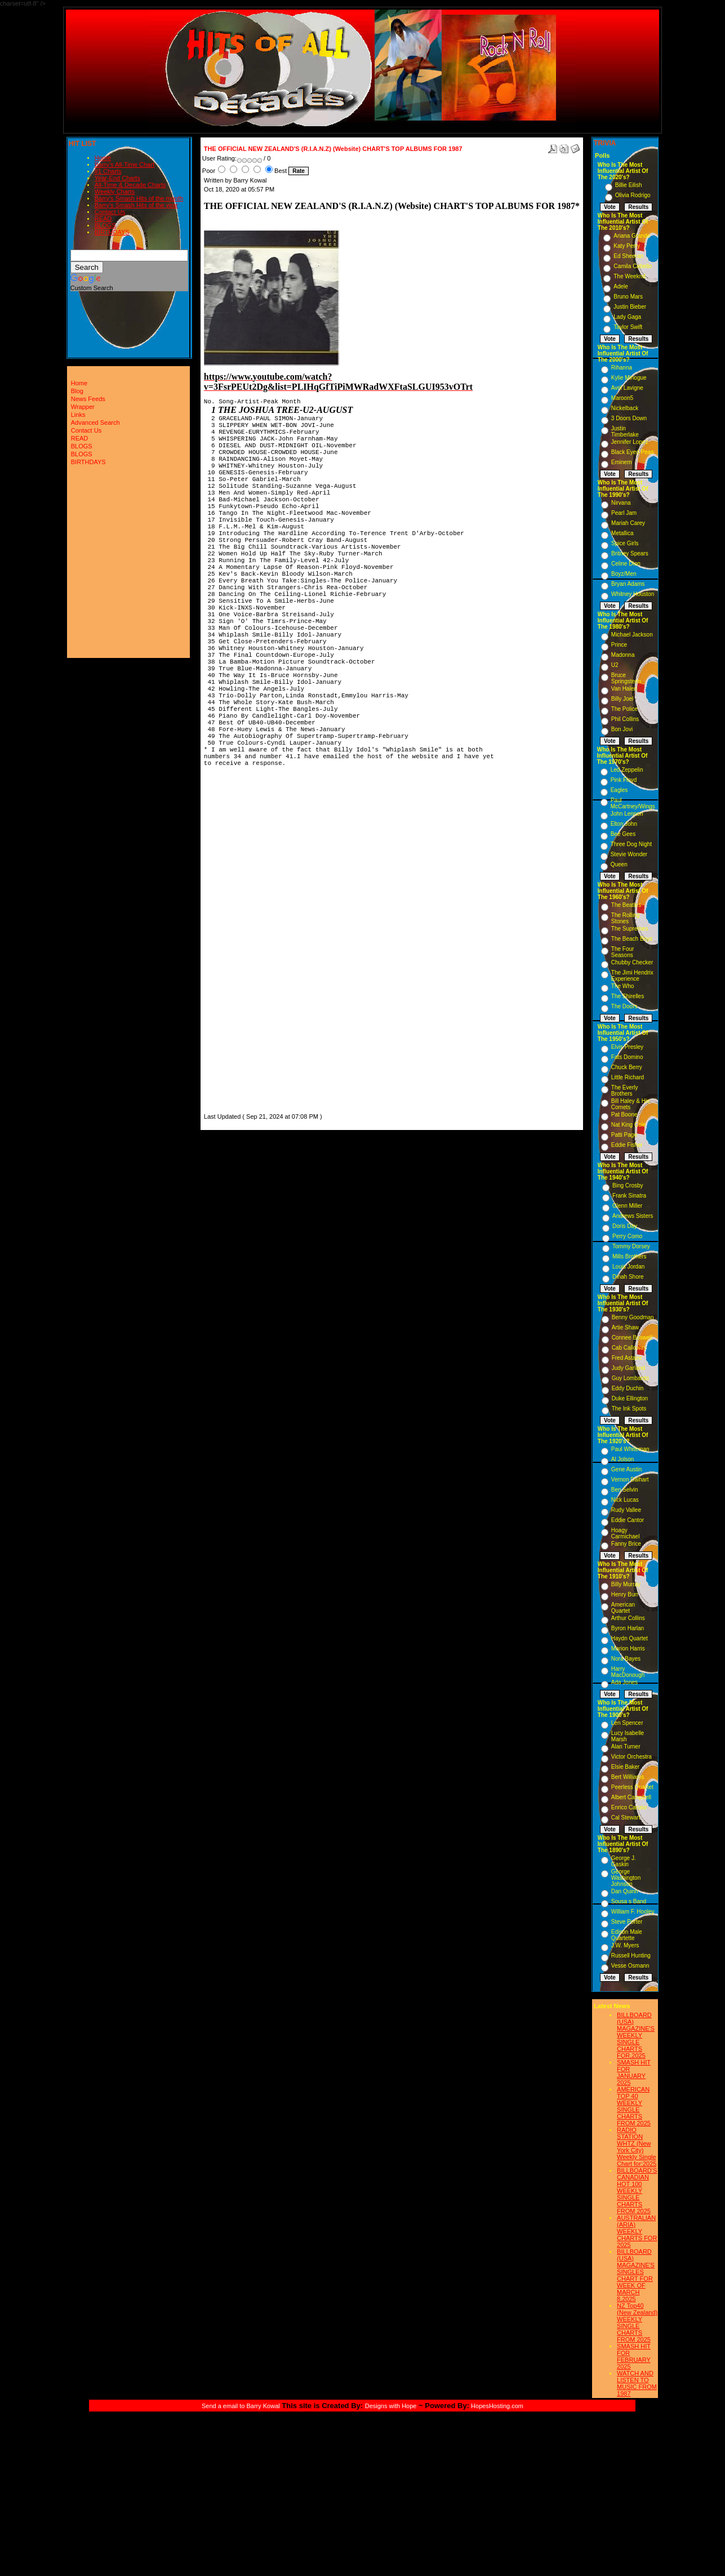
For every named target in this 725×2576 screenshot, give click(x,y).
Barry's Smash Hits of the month (139, 198)
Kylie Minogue (629, 378)
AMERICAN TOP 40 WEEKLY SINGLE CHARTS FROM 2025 (634, 2106)
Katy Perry (626, 246)
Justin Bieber (629, 307)
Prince (619, 645)
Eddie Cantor (627, 1520)
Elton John (624, 824)
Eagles (619, 790)
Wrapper (83, 406)
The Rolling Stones (625, 918)
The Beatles (626, 905)
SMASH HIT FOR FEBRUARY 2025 (634, 2356)
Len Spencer (627, 1723)
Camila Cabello (632, 266)
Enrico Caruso (629, 1807)
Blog (77, 391)
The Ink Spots (629, 1408)
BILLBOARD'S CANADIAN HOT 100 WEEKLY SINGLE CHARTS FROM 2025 (637, 2190)
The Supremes (629, 929)
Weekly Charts (115, 191)
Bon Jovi (622, 729)
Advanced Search (95, 422)
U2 (615, 665)
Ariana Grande (631, 236)
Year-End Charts (117, 178)
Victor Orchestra (631, 1757)
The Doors (624, 1006)
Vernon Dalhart (630, 1479)
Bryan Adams (627, 584)
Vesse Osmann (630, 1966)
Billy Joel (622, 699)
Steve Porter (627, 1922)
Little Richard (627, 1077)
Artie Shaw (625, 1327)
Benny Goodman (633, 1317)
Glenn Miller (627, 1206)
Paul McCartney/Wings (633, 803)
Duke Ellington (630, 1398)
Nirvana (620, 503)
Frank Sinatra (629, 1196)
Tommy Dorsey (631, 1246)
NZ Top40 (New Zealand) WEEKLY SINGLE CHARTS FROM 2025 (637, 2322)
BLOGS (105, 225)
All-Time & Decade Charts (130, 184)
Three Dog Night (631, 844)
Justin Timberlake (625, 431)
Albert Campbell (631, 1797)
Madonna (623, 655)
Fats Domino (627, 1057)
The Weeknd (629, 276)
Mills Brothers (629, 1256)
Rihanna (621, 367)
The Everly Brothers (624, 1090)
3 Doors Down (629, 418)
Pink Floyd (624, 780)
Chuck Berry (626, 1067)
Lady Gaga (627, 317)
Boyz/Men (623, 574)
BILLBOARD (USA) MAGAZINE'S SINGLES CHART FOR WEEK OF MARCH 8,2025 (636, 2275)
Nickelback (624, 408)
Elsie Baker (625, 1767)
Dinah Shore (628, 1277)
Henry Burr (624, 1594)
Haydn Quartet (629, 1638)
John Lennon (627, 814)
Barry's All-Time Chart (124, 164)
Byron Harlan (627, 1628)
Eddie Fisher (627, 1145)
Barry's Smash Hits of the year (136, 205)
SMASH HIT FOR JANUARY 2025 (634, 2072)
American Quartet (623, 1607)
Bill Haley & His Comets (630, 1104)
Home (103, 157)
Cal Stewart (626, 1817)
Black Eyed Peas (632, 452)
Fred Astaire (627, 1358)
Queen (619, 864)
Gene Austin (626, 1469)
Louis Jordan (628, 1266)
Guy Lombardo (630, 1378)
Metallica (622, 533)
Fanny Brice (626, 1544)
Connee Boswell (632, 1337)
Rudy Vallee (626, 1510)
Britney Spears (629, 553)
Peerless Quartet (632, 1787)
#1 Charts (108, 171)
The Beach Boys (631, 939)
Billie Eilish (628, 185)
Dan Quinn (624, 1891)
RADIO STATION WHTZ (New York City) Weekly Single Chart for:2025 (636, 2146)
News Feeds (88, 398)
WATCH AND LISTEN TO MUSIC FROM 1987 (637, 2383)
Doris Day (624, 1226)
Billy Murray (626, 1584)
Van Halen (624, 689)
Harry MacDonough (627, 1672)
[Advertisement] (238, 942)
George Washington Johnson (626, 1877)
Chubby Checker (632, 962)
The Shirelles (627, 996)
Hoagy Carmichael (625, 1533)
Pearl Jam (624, 513)
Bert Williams (627, 1777)
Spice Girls (624, 543)
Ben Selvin (624, 1490)
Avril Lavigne (627, 388)
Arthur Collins (628, 1618)
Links (78, 414)
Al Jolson (622, 1459)
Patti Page (624, 1135)
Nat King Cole (628, 1125)
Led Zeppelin (627, 770)
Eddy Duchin (628, 1388)
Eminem (621, 462)
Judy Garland (628, 1368)
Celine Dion (626, 563)
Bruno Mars (628, 296)
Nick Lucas (625, 1500)
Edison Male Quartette (626, 1935)
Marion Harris (628, 1648)
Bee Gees (623, 834)
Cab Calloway (629, 1348)
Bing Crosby (627, 1185)
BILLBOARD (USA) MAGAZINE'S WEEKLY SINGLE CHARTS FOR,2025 (636, 2035)
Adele (620, 286)
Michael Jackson (632, 634)
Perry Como (627, 1236)
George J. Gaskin (623, 1861)
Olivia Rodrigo (633, 195)
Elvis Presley (627, 1047)
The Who (622, 986)
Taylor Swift (627, 327)
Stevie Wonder (629, 854)
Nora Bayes (626, 1659)
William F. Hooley (633, 1911)
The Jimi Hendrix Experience (632, 975)
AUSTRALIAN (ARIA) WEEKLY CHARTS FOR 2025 (637, 2231)
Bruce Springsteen (626, 678)
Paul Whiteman (630, 1449)
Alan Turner (626, 1746)
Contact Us (110, 211)
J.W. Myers (625, 1945)
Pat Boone (624, 1114)
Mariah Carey (628, 523)
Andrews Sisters (632, 1216)
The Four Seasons (622, 952)
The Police (624, 709)
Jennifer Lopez (629, 442)
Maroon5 (622, 398)
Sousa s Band (628, 1901)
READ (103, 218)
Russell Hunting (631, 1955)
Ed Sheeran (628, 256)
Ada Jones (624, 1682)
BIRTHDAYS (112, 232)
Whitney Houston (632, 594)
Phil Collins (625, 719)
